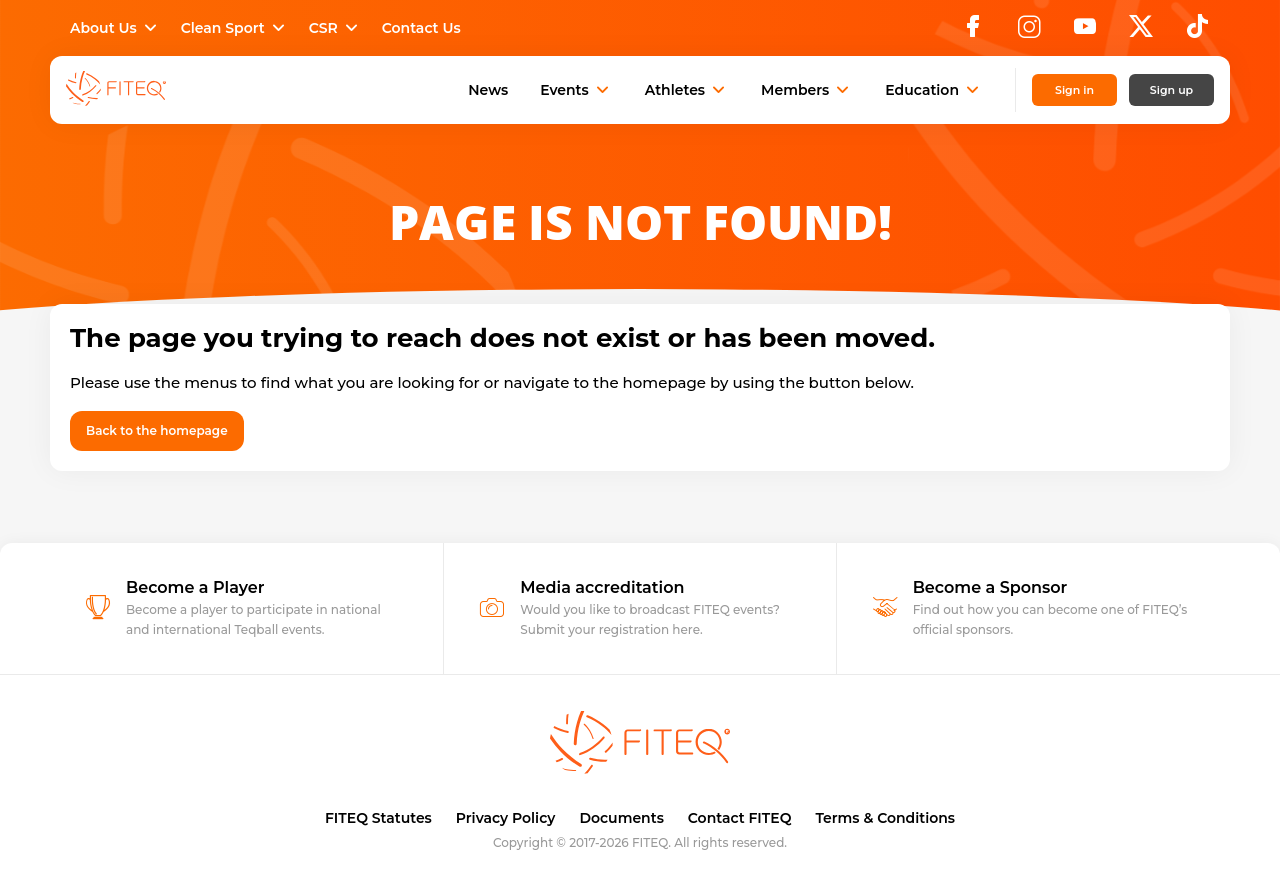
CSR (335, 28)
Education (934, 90)
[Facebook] (973, 32)
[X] (1141, 32)
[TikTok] (1197, 32)
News (488, 90)
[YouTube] (1085, 32)
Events (576, 90)
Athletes (687, 90)
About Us (115, 28)
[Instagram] (1029, 32)
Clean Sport (235, 28)
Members (807, 90)
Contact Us (421, 28)
